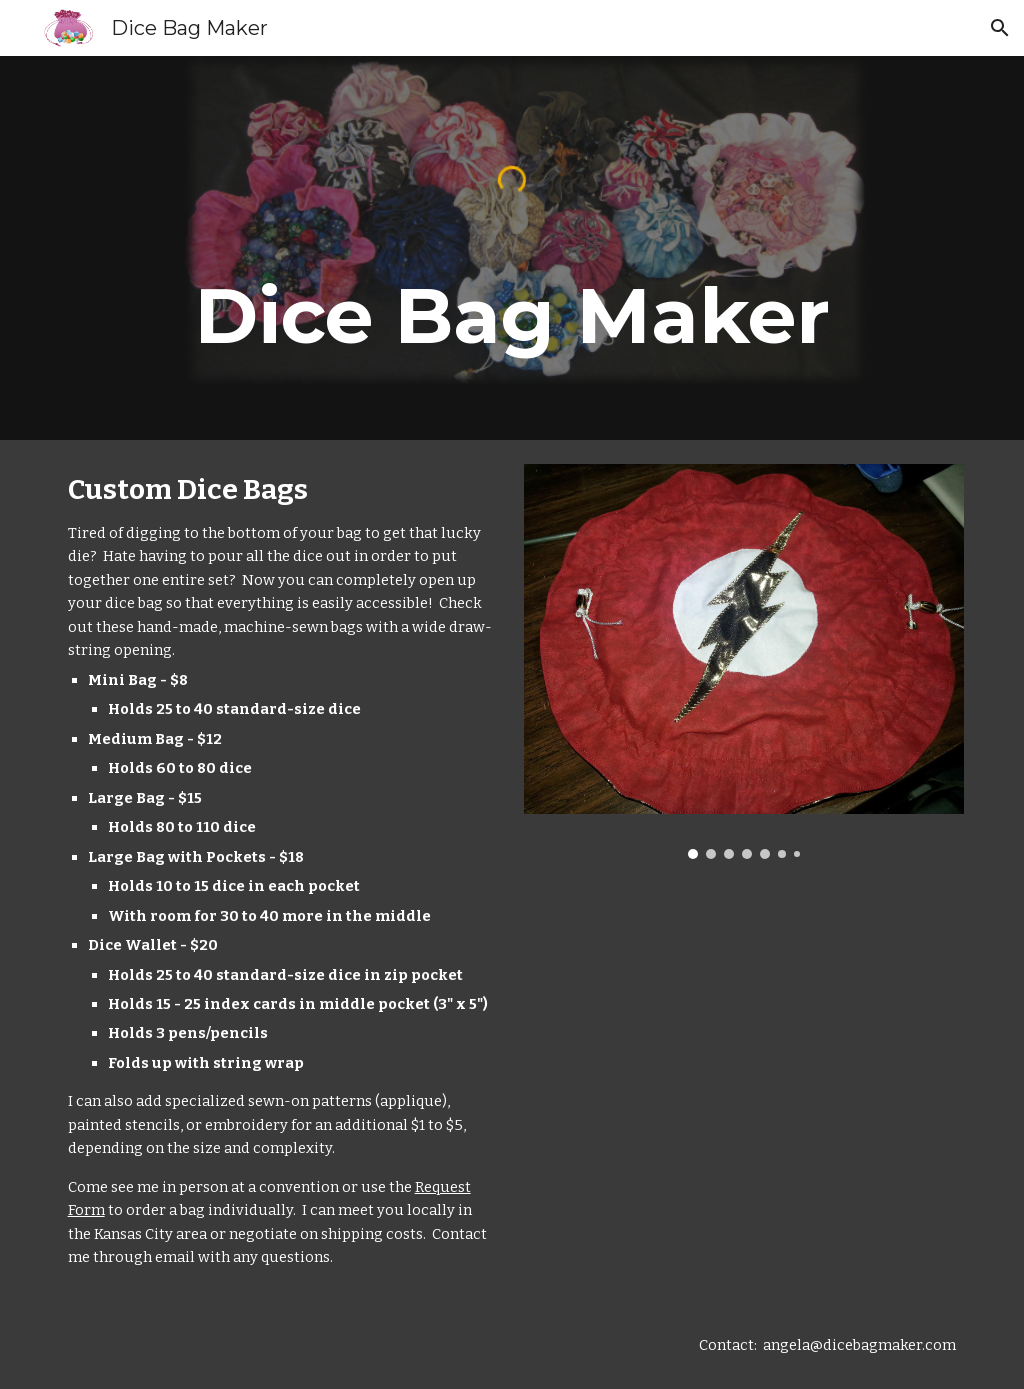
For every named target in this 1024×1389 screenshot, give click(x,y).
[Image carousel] (744, 661)
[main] (512, 316)
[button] (1000, 28)
